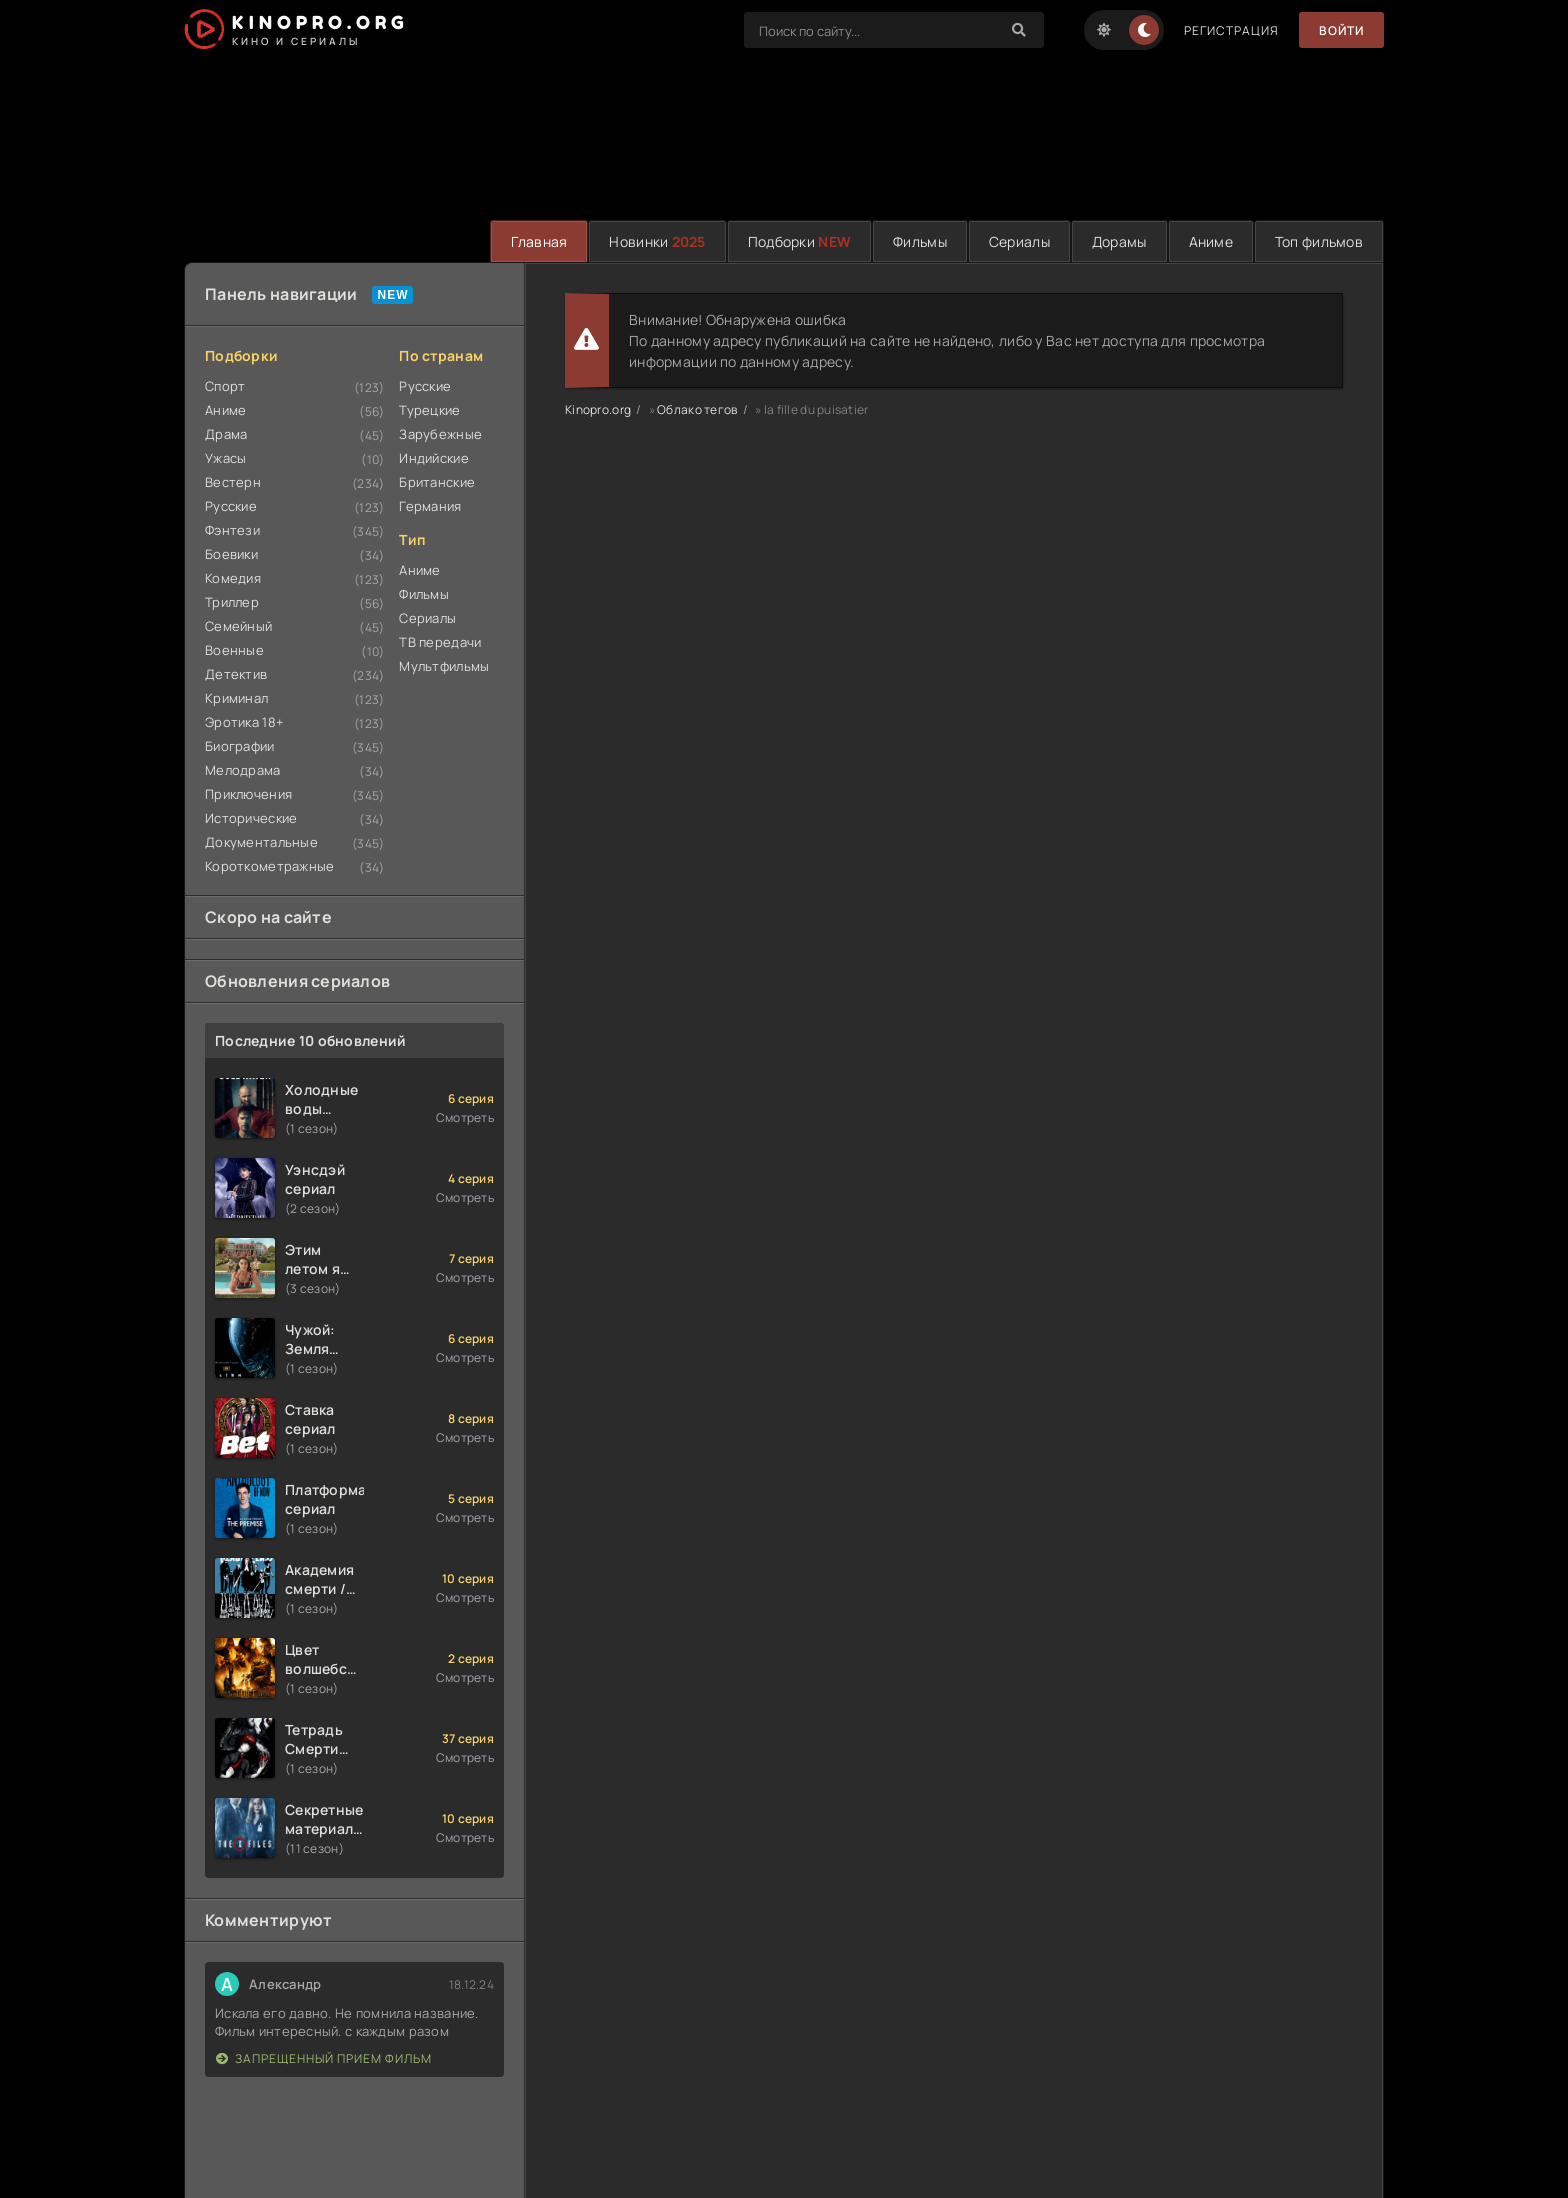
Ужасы (225, 458)
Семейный (238, 626)
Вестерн (233, 482)
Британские (437, 482)
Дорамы (1119, 241)
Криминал (236, 698)
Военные (234, 650)
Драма (226, 434)
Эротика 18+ (244, 722)
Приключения (248, 794)
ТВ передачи (440, 642)
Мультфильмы (444, 666)
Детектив (236, 674)
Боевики (231, 554)
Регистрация (1231, 30)
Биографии (240, 746)
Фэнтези (232, 530)
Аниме (1211, 241)
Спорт (225, 386)
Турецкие (429, 410)
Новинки (657, 241)
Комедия (233, 578)
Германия (430, 506)
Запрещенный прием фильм (324, 2058)
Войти (1341, 30)
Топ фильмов (1319, 241)
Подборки (799, 241)
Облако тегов (697, 409)
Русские (231, 506)
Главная (539, 241)
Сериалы (1019, 241)
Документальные (261, 842)
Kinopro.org (598, 409)
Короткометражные (269, 866)
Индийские (434, 458)
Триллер (232, 602)
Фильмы (920, 241)
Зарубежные (440, 434)
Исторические (251, 818)
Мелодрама (243, 770)
